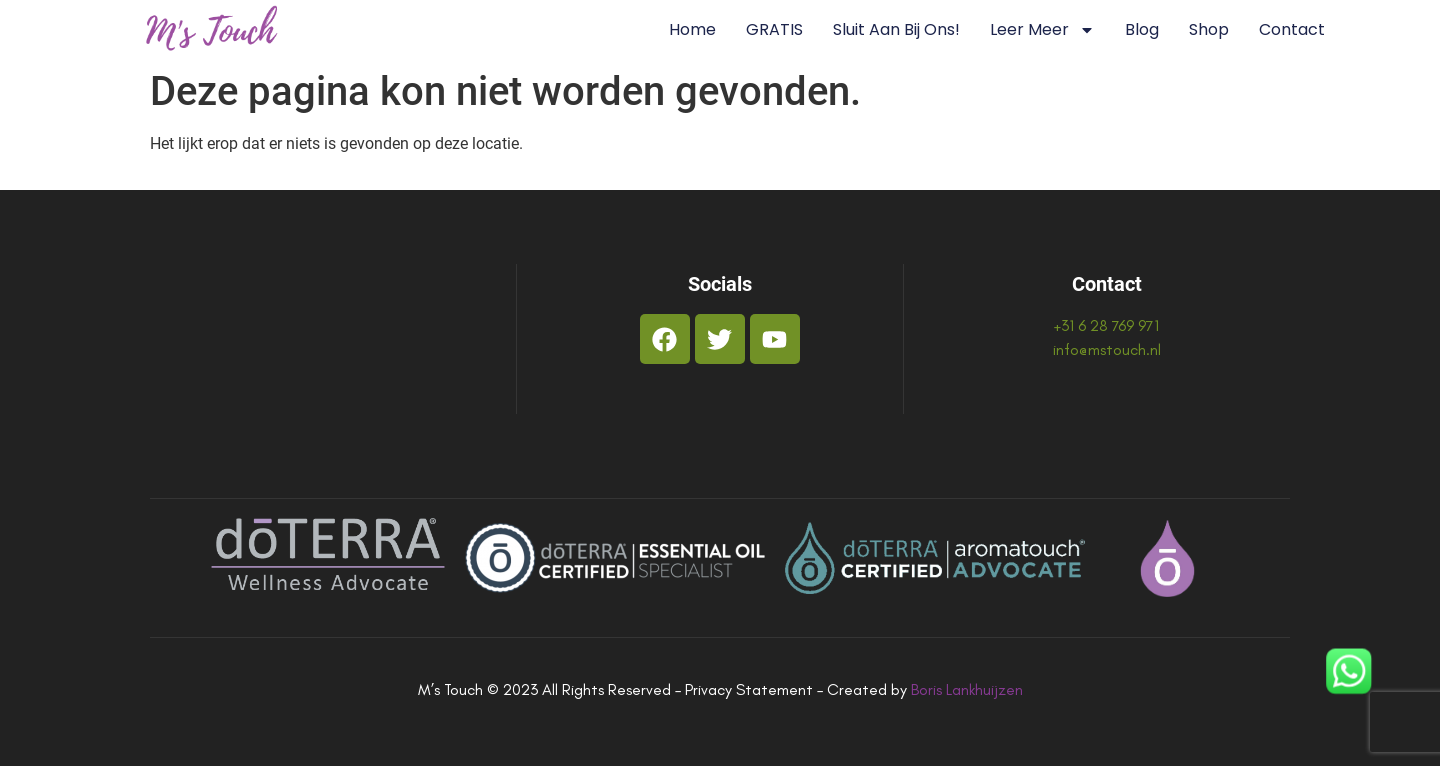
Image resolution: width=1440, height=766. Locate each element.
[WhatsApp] (1349, 674)
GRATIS (774, 29)
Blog (1142, 29)
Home (692, 29)
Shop (1209, 29)
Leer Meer (1042, 30)
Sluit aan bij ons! (896, 29)
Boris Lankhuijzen (967, 689)
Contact (1292, 29)
